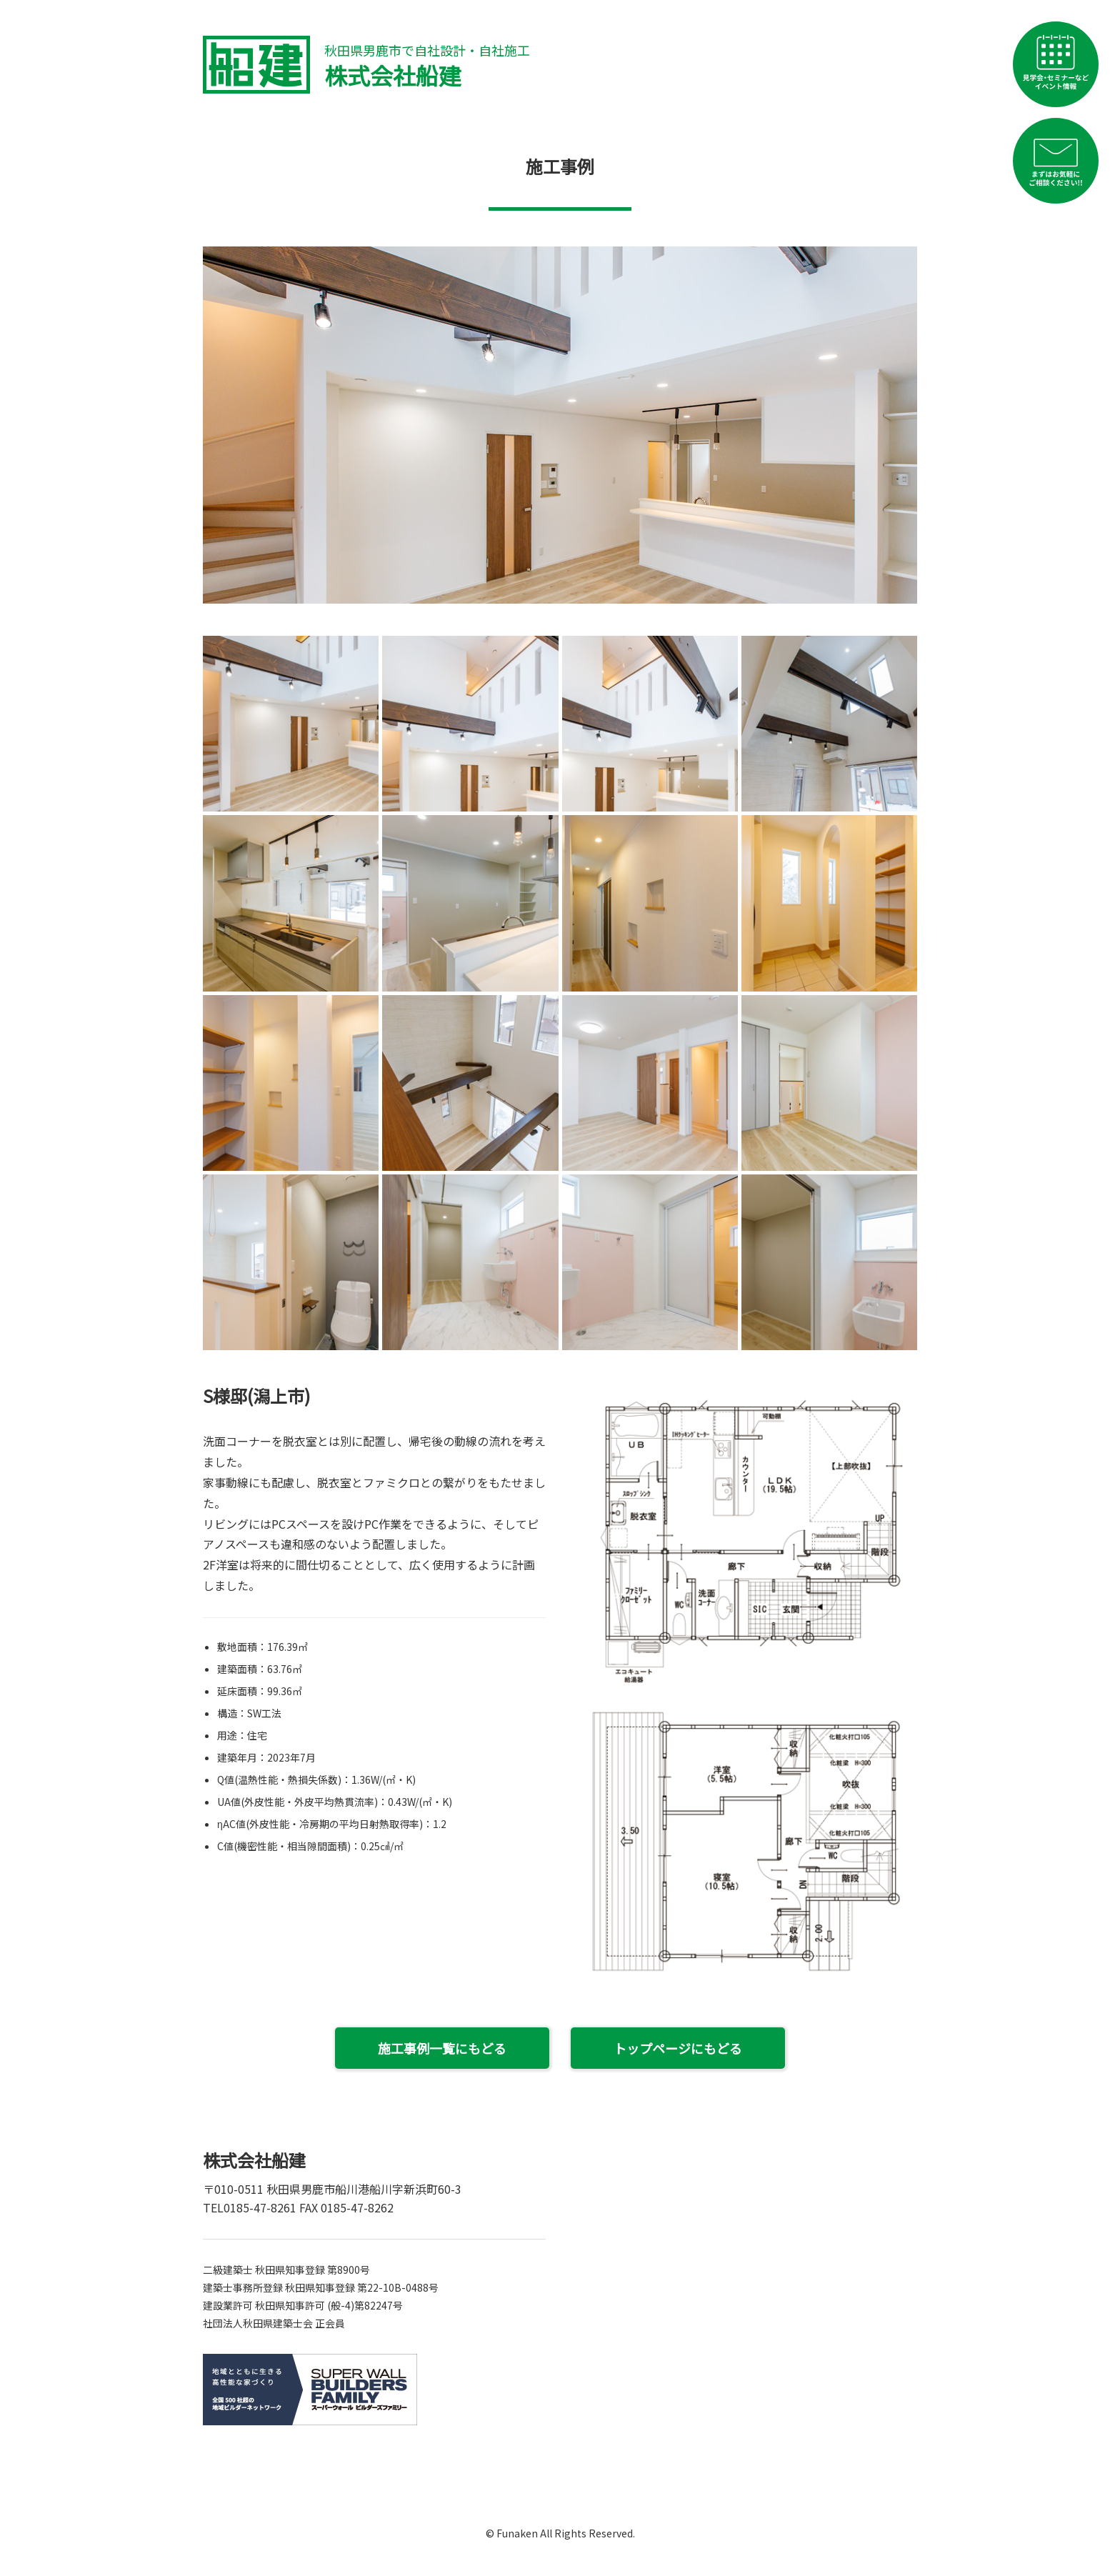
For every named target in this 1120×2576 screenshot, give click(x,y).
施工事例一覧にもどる (442, 2048)
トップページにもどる (678, 2048)
